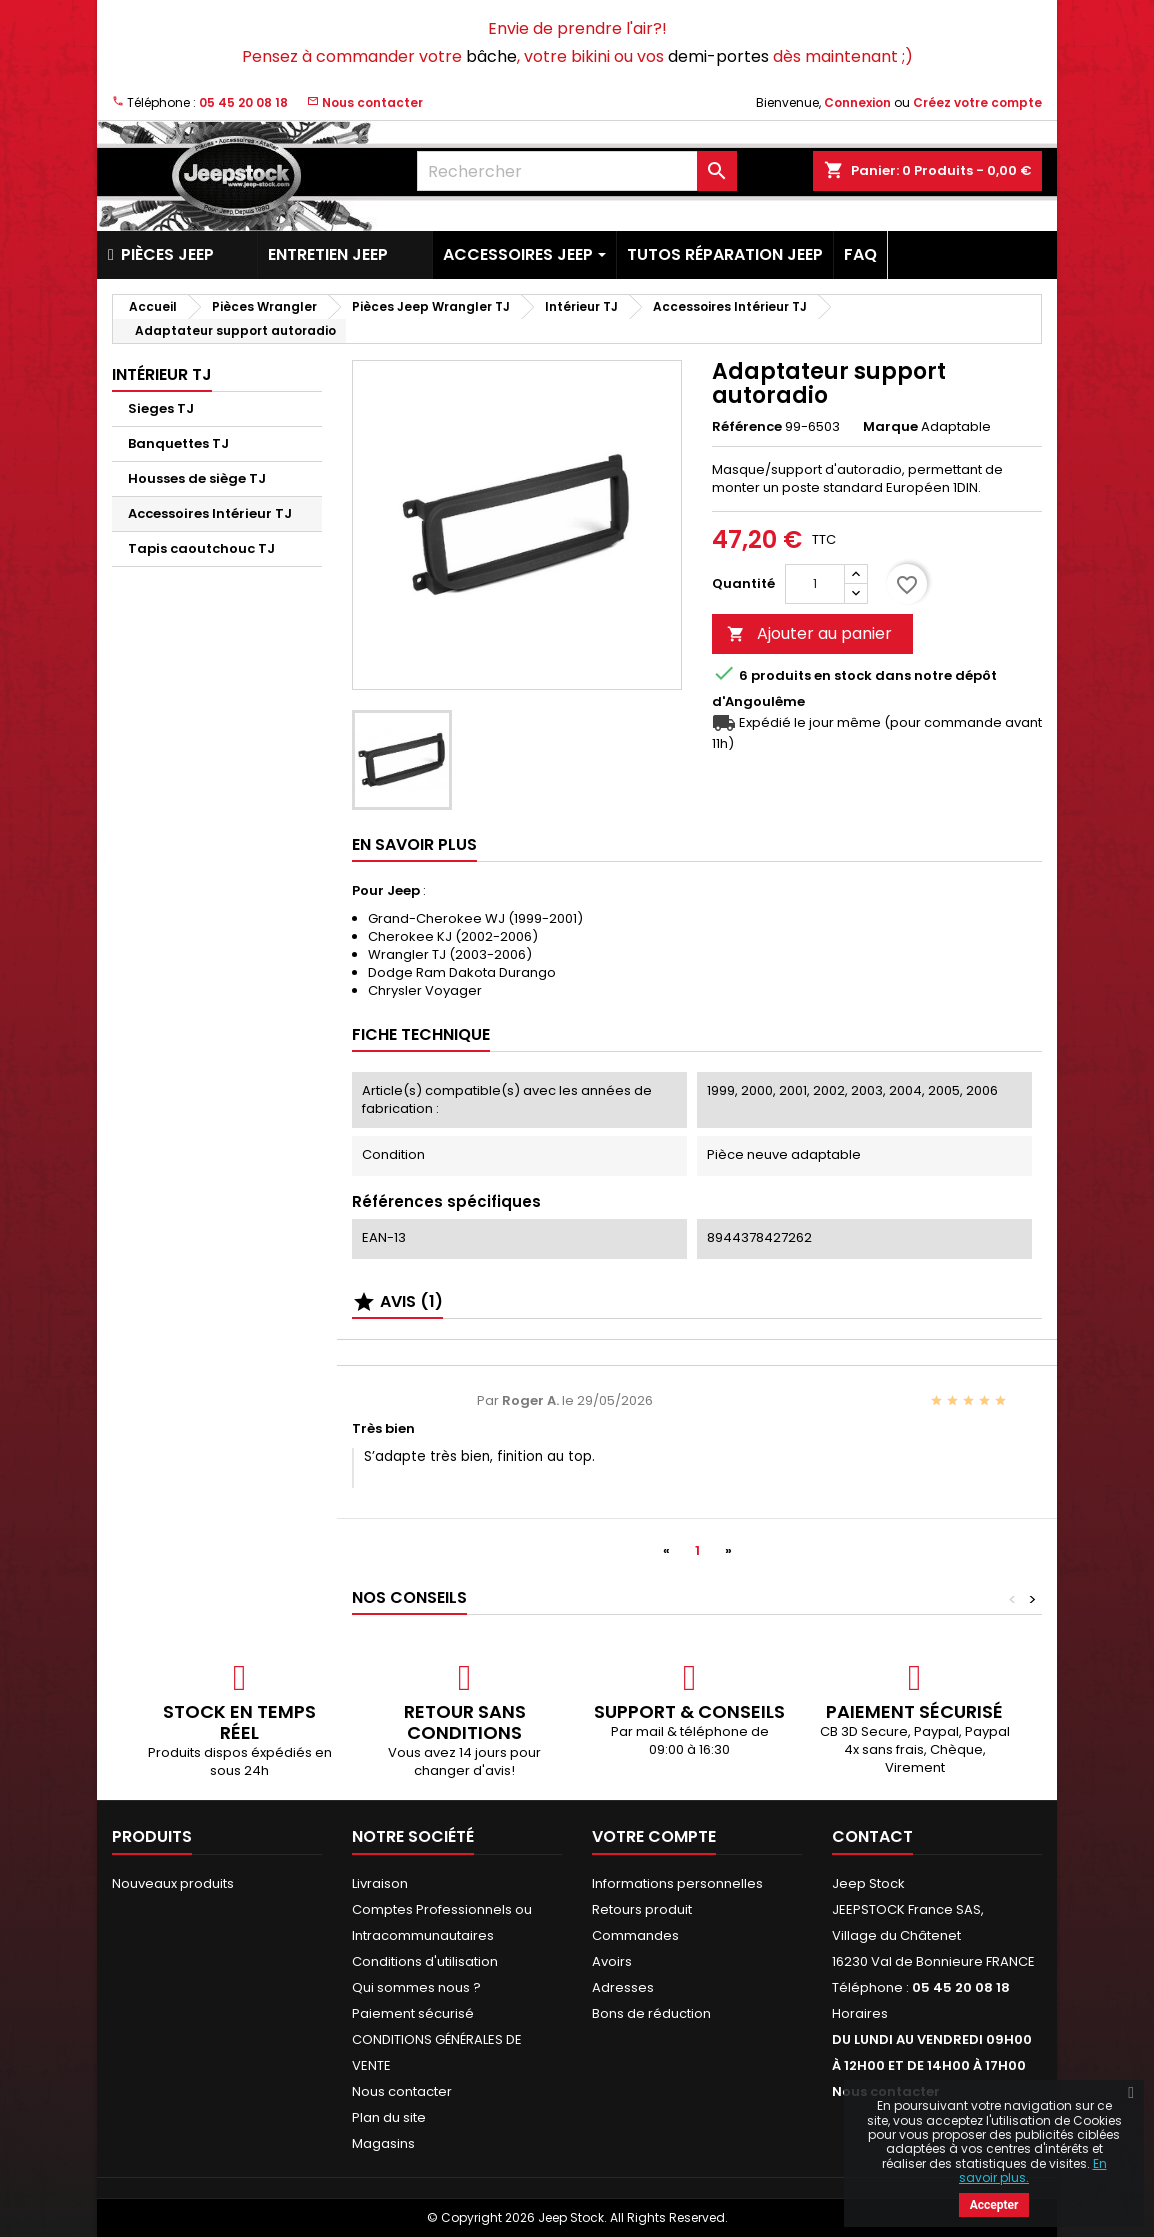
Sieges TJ (161, 408)
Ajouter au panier (809, 633)
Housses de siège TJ (197, 478)
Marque (890, 427)
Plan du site (389, 2117)
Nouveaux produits (173, 1883)
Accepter (994, 2205)
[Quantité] (815, 584)
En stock (843, 676)
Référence (747, 427)
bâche (491, 56)
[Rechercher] (577, 171)
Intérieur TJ (162, 374)
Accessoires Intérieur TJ (210, 513)
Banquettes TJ (178, 443)
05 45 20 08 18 (243, 102)
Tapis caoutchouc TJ (201, 548)
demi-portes (718, 56)
